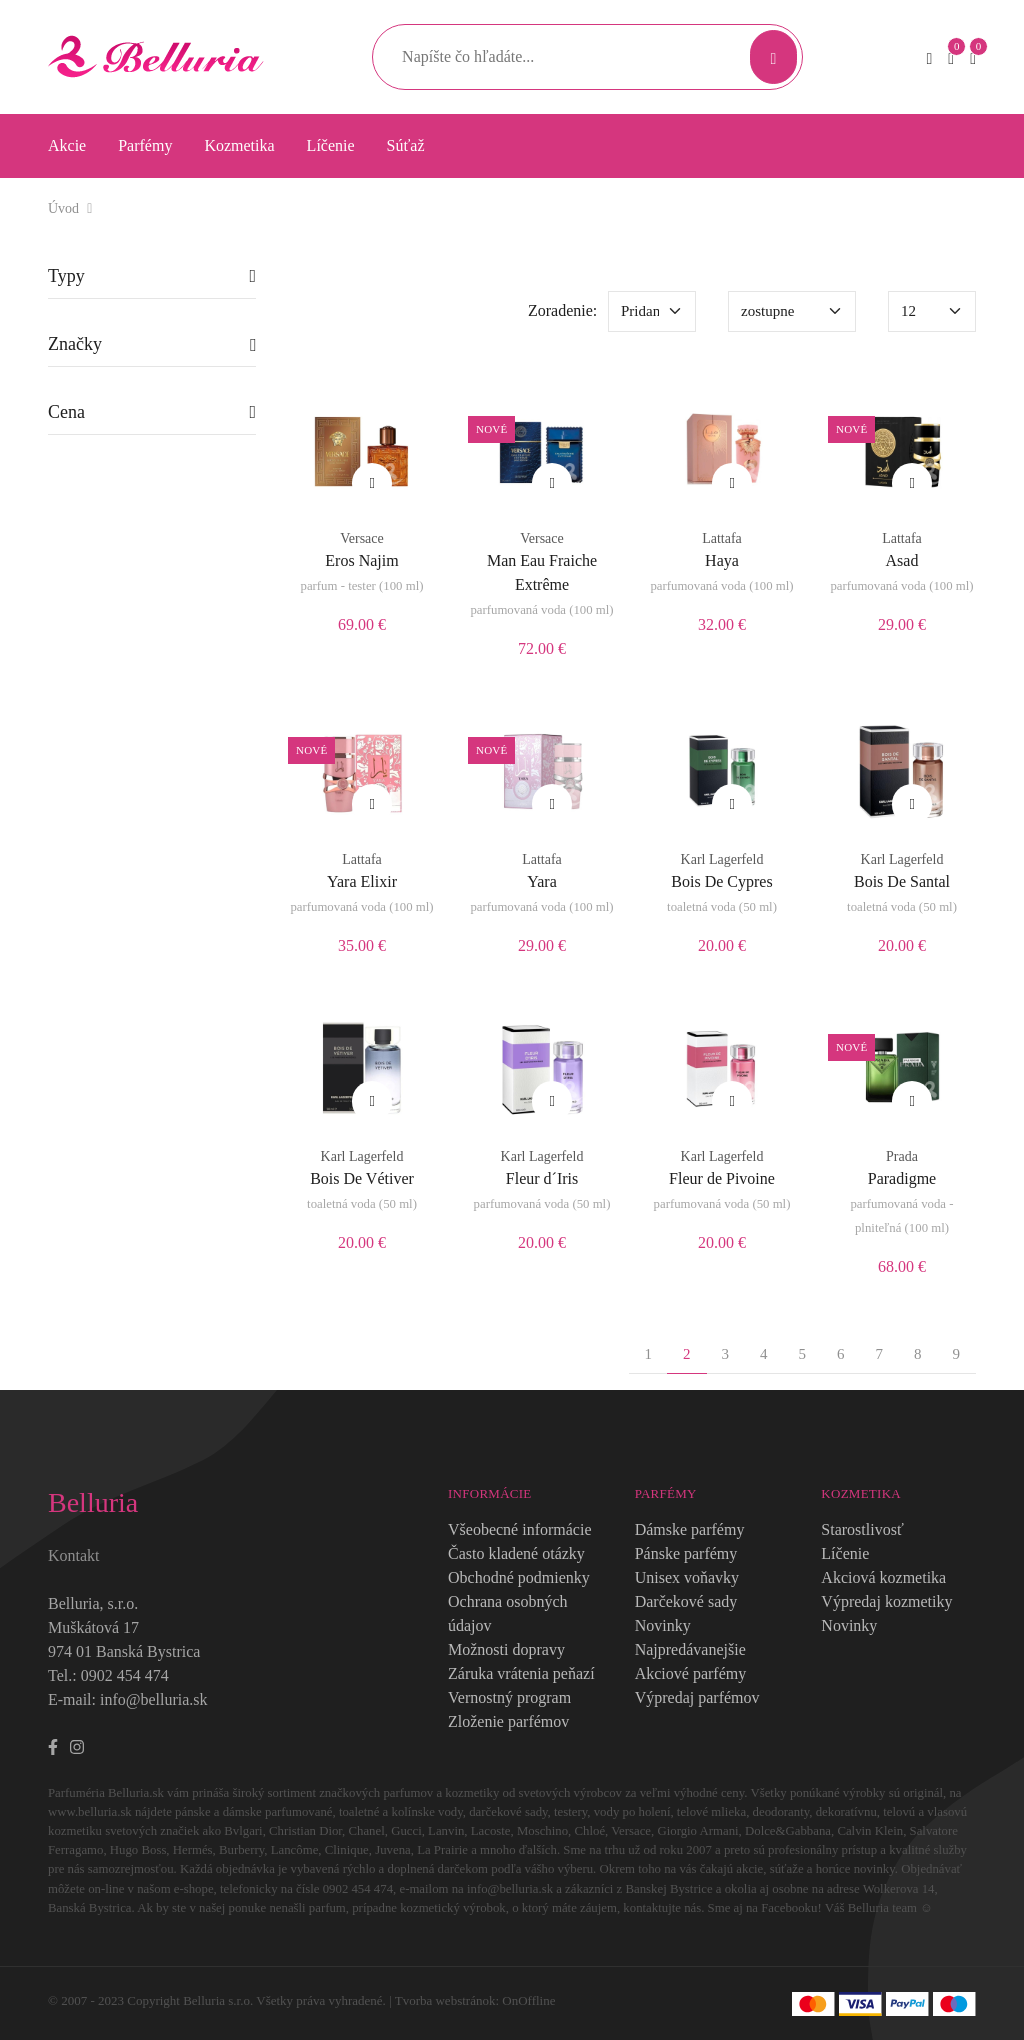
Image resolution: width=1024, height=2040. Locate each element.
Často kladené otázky (516, 1553)
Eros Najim (361, 560)
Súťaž (406, 145)
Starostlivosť (862, 1529)
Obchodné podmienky (519, 1577)
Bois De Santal (902, 881)
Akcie (67, 145)
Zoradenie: (562, 310)
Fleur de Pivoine (722, 1178)
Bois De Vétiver (362, 1178)
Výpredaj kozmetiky (886, 1601)
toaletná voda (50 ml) (722, 907)
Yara (541, 881)
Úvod (63, 208)
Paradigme (902, 1178)
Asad (902, 560)
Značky (75, 344)
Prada (902, 1156)
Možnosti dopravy (506, 1649)
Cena (66, 412)
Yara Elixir (362, 881)
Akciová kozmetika (883, 1577)
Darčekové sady (686, 1601)
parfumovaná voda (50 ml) (542, 1204)
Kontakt (74, 1555)
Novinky (663, 1625)
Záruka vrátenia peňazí (521, 1673)
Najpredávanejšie (690, 1649)
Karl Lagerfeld (722, 859)
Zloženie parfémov (508, 1721)
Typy (66, 276)
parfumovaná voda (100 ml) (541, 610)
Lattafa (722, 538)
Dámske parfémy (690, 1529)
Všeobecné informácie (519, 1529)
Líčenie (331, 145)
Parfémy (145, 145)
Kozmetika (239, 145)
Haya (722, 560)
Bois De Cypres (721, 881)
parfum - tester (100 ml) (362, 586)
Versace (362, 538)
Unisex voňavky (687, 1577)
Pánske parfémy (686, 1553)
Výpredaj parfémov (697, 1697)
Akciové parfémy (691, 1673)
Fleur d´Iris (542, 1178)
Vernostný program (509, 1697)
